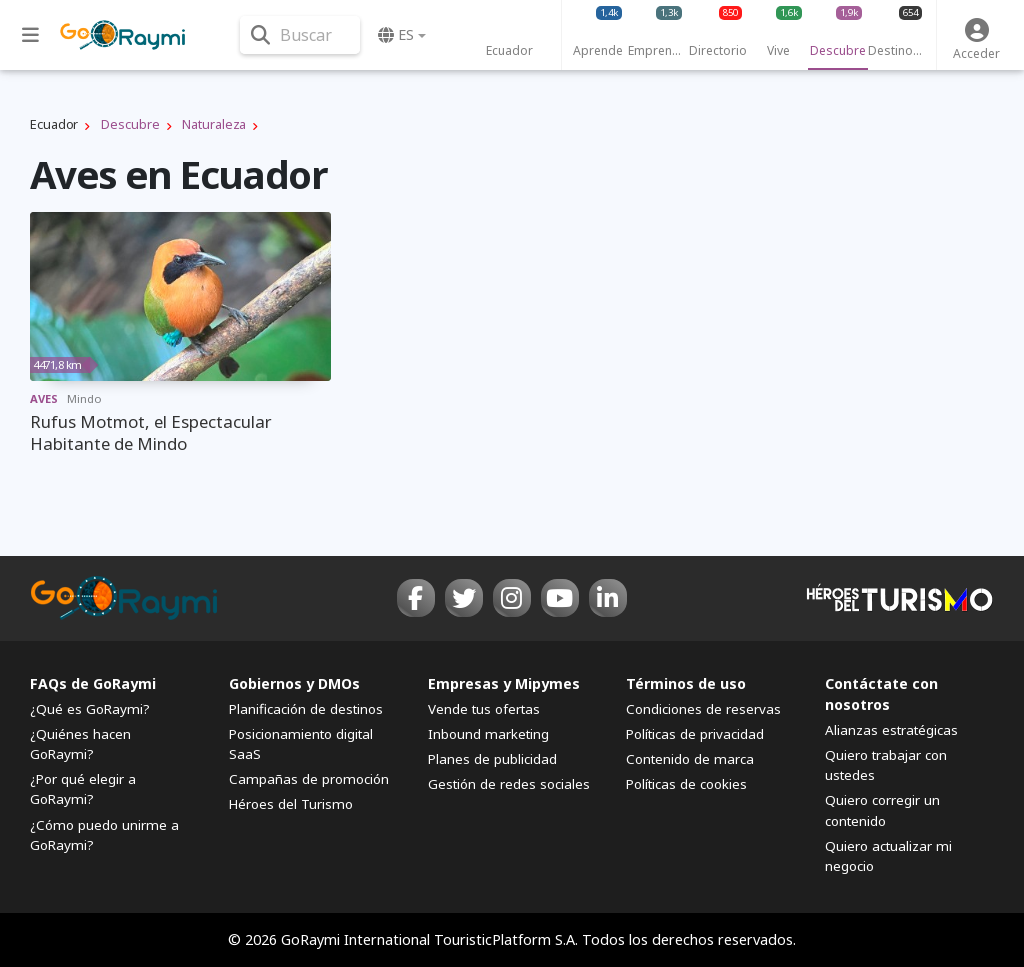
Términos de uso (686, 683)
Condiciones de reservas (703, 709)
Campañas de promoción (309, 779)
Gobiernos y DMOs (294, 683)
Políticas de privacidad (695, 734)
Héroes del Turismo (291, 804)
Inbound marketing (488, 734)
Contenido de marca (690, 759)
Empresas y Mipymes (504, 683)
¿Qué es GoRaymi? (90, 709)
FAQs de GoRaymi (93, 683)
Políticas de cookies (686, 784)
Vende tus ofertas (484, 709)
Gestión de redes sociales (509, 784)
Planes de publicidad (492, 759)
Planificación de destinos (306, 709)
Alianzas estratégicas (891, 730)
